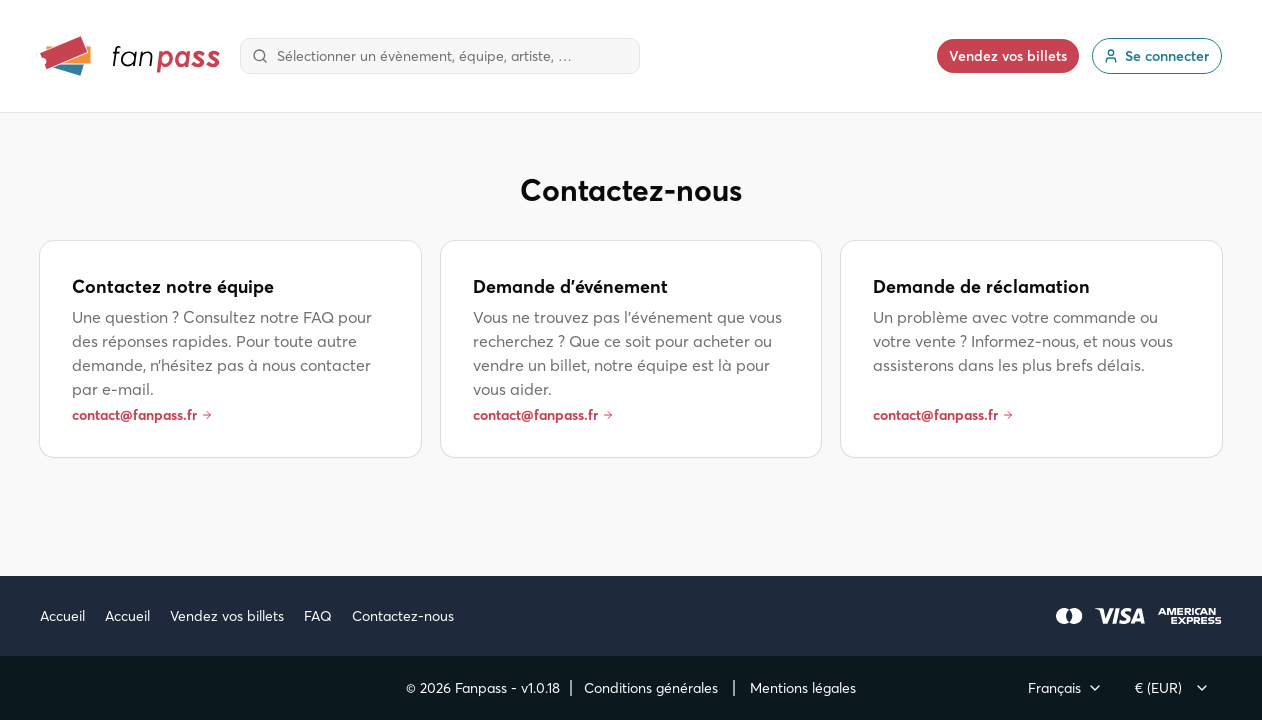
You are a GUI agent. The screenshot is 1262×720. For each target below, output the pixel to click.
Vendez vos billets (227, 616)
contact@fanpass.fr (142, 415)
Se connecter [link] (1156, 56)
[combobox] (440, 56)
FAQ (318, 616)
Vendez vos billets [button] (1008, 56)
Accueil (62, 616)
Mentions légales (803, 688)
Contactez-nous (403, 616)
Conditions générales (651, 688)
